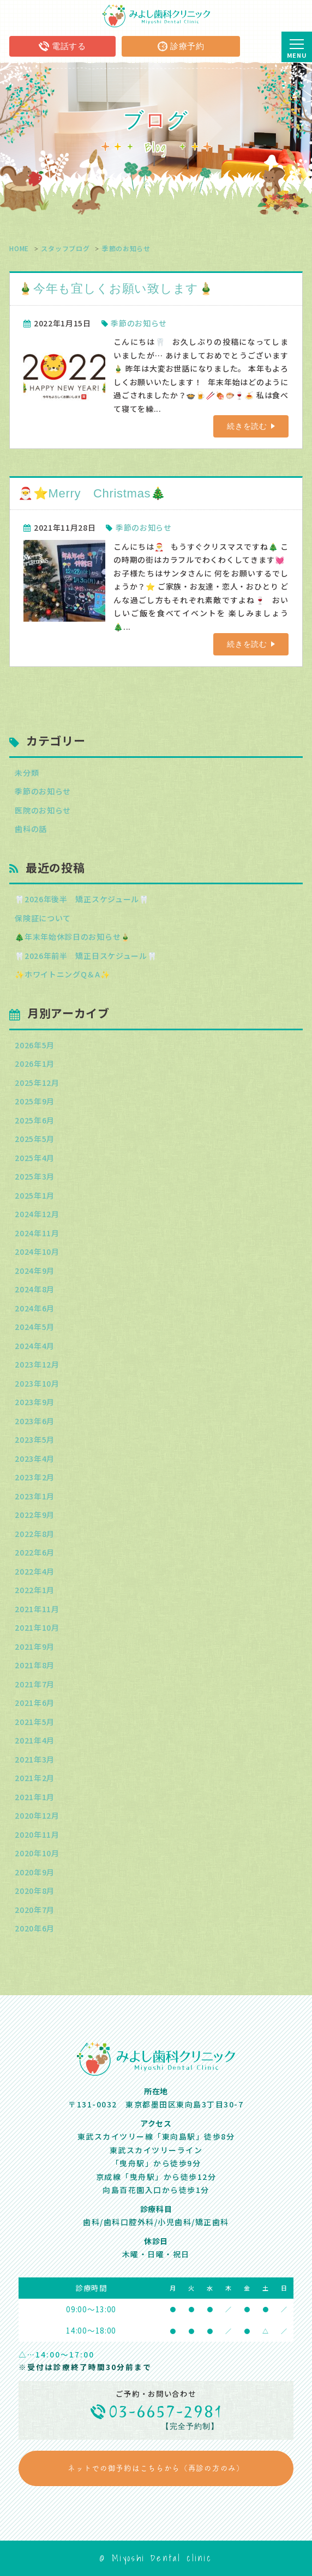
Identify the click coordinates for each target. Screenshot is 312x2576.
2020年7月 (35, 1909)
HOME (19, 248)
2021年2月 (35, 1777)
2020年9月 (35, 1872)
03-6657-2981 (166, 2412)
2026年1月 (35, 1063)
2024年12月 (37, 1213)
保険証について (43, 918)
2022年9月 (35, 1514)
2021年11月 (37, 1608)
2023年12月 (37, 1364)
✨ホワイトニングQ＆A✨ (62, 974)
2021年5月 (35, 1721)
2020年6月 (35, 1928)
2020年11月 (37, 1834)
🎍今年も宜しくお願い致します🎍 (116, 288)
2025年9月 (35, 1101)
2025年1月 (35, 1195)
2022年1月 (35, 1589)
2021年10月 (37, 1627)
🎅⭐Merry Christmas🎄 (92, 493)
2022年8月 (35, 1533)
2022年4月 (35, 1571)
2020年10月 (37, 1853)
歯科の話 (31, 828)
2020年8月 (35, 1890)
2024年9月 (35, 1270)
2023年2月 (35, 1477)
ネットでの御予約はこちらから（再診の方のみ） (156, 2468)
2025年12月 (37, 1082)
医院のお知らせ (43, 810)
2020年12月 (37, 1815)
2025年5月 (35, 1138)
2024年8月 (35, 1289)
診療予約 (181, 46)
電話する (62, 46)
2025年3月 (35, 1176)
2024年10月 (37, 1251)
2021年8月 (35, 1665)
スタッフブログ (65, 248)
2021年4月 (35, 1740)
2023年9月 (35, 1401)
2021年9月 (35, 1646)
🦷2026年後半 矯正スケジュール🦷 (82, 899)
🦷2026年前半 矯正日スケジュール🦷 (86, 955)
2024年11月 (37, 1233)
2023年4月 (35, 1458)
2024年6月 (35, 1308)
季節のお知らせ (126, 248)
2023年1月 (35, 1496)
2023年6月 (35, 1420)
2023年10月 (37, 1383)
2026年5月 (35, 1045)
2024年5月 (35, 1326)
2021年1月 (35, 1796)
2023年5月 (35, 1439)
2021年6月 (35, 1702)
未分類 (27, 772)
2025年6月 (35, 1120)
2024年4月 (35, 1345)
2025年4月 (35, 1157)
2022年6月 (35, 1552)
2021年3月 (35, 1759)
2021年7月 (35, 1684)
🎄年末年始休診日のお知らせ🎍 (72, 936)
